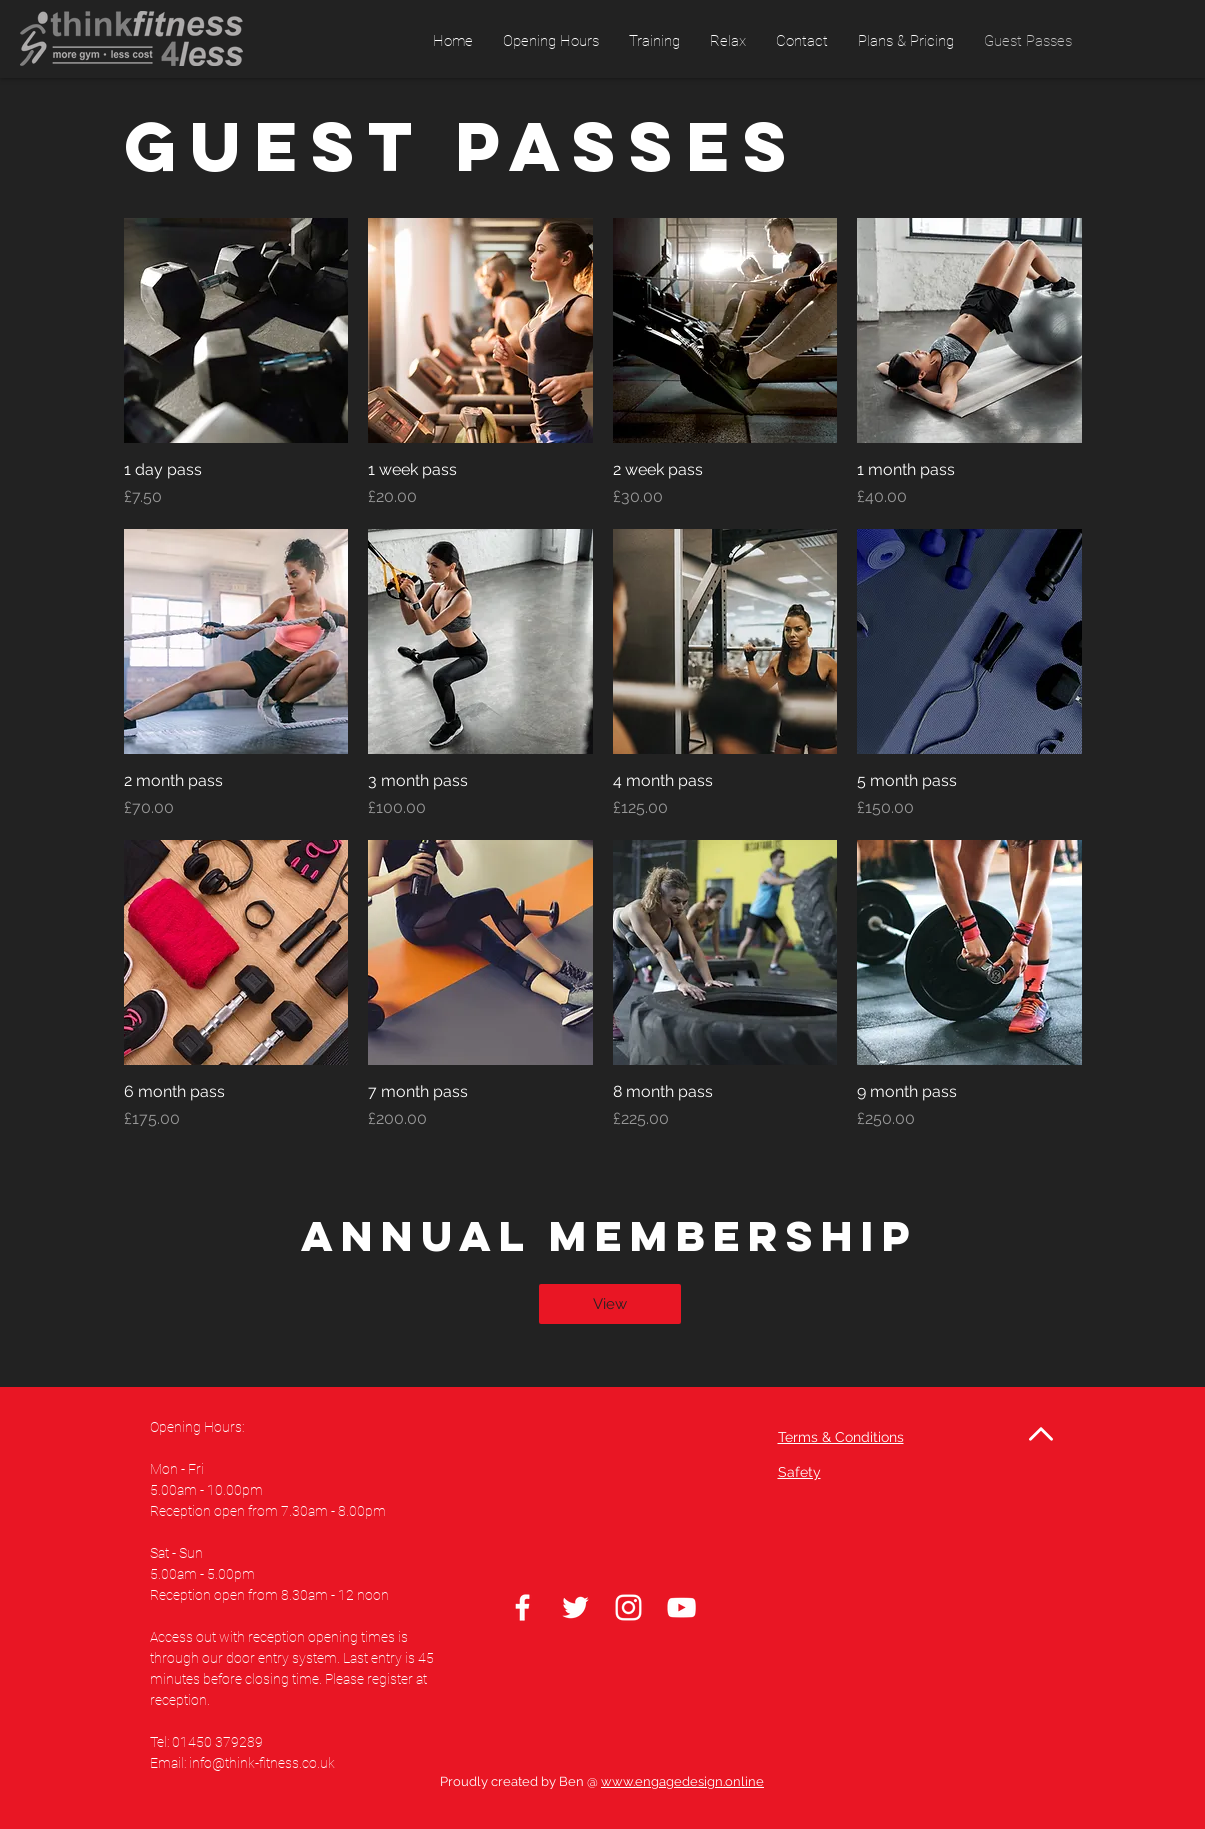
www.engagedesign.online (682, 1781)
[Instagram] (628, 1607)
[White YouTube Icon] (681, 1607)
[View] (610, 1304)
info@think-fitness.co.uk (262, 1763)
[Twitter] (575, 1607)
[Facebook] (522, 1607)
